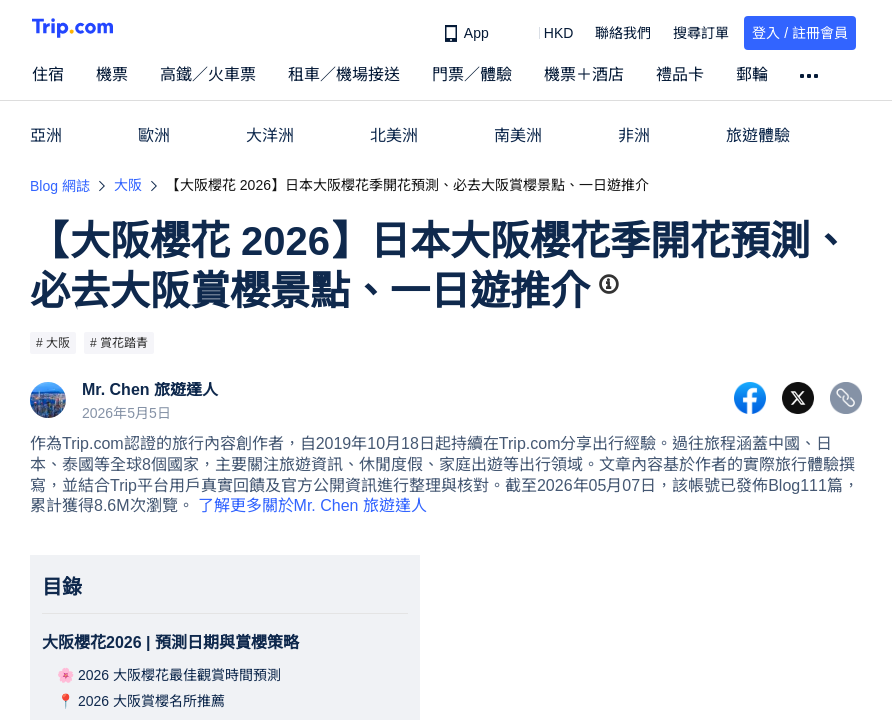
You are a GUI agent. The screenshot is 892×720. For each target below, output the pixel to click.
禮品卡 (680, 74)
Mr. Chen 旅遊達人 (150, 390)
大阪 (128, 185)
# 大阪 (53, 343)
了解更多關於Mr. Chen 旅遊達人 (312, 505)
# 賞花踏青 (119, 343)
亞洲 (46, 135)
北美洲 (394, 135)
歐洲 (154, 135)
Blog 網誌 (60, 186)
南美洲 (518, 135)
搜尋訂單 (701, 33)
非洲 (634, 135)
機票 (112, 74)
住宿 (48, 74)
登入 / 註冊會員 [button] (800, 33)
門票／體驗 (472, 74)
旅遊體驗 (758, 135)
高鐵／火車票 (208, 74)
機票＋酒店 (584, 74)
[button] (544, 33)
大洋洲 (270, 135)
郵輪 (752, 74)
